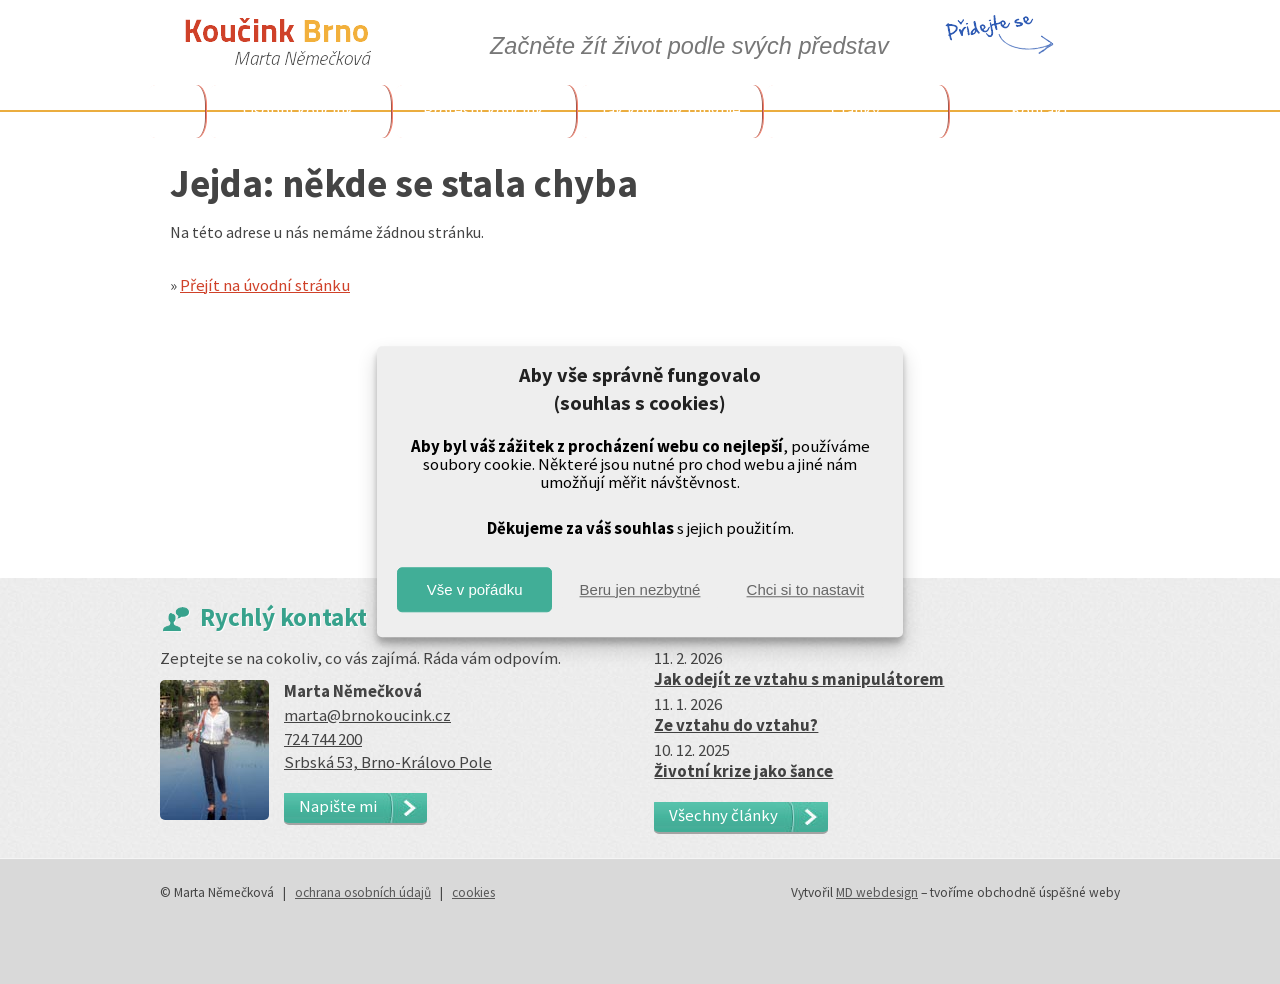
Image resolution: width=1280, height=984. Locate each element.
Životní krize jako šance (743, 771)
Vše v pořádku (475, 589)
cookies (473, 892)
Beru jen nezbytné (640, 589)
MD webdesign (877, 892)
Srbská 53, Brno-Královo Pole (388, 762)
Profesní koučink (483, 110)
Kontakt (1040, 110)
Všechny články (723, 815)
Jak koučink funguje (670, 110)
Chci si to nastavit (806, 589)
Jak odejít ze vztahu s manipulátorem (799, 679)
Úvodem (175, 111)
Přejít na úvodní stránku (265, 285)
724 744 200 (323, 739)
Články (855, 110)
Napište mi (338, 806)
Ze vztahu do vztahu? (736, 725)
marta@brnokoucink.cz (367, 715)
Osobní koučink (298, 110)
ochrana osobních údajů (363, 892)
